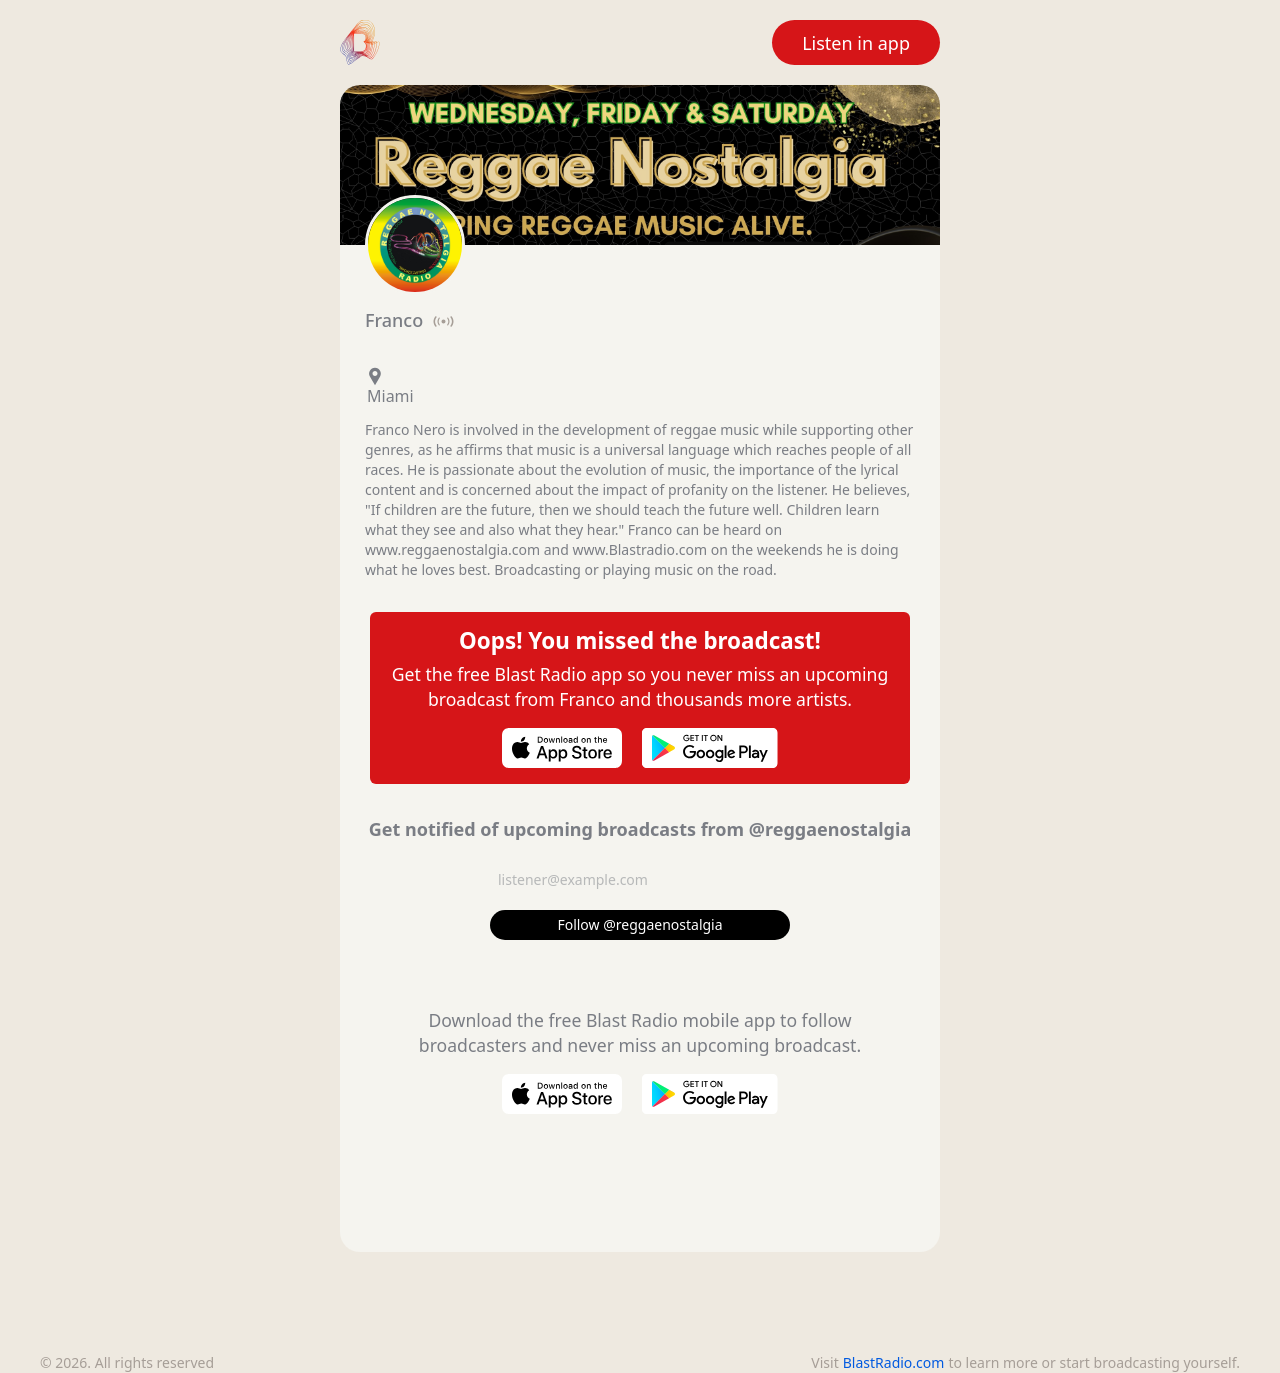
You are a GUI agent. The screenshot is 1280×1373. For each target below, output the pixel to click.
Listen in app (856, 43)
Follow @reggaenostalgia (639, 924)
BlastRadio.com (894, 1362)
